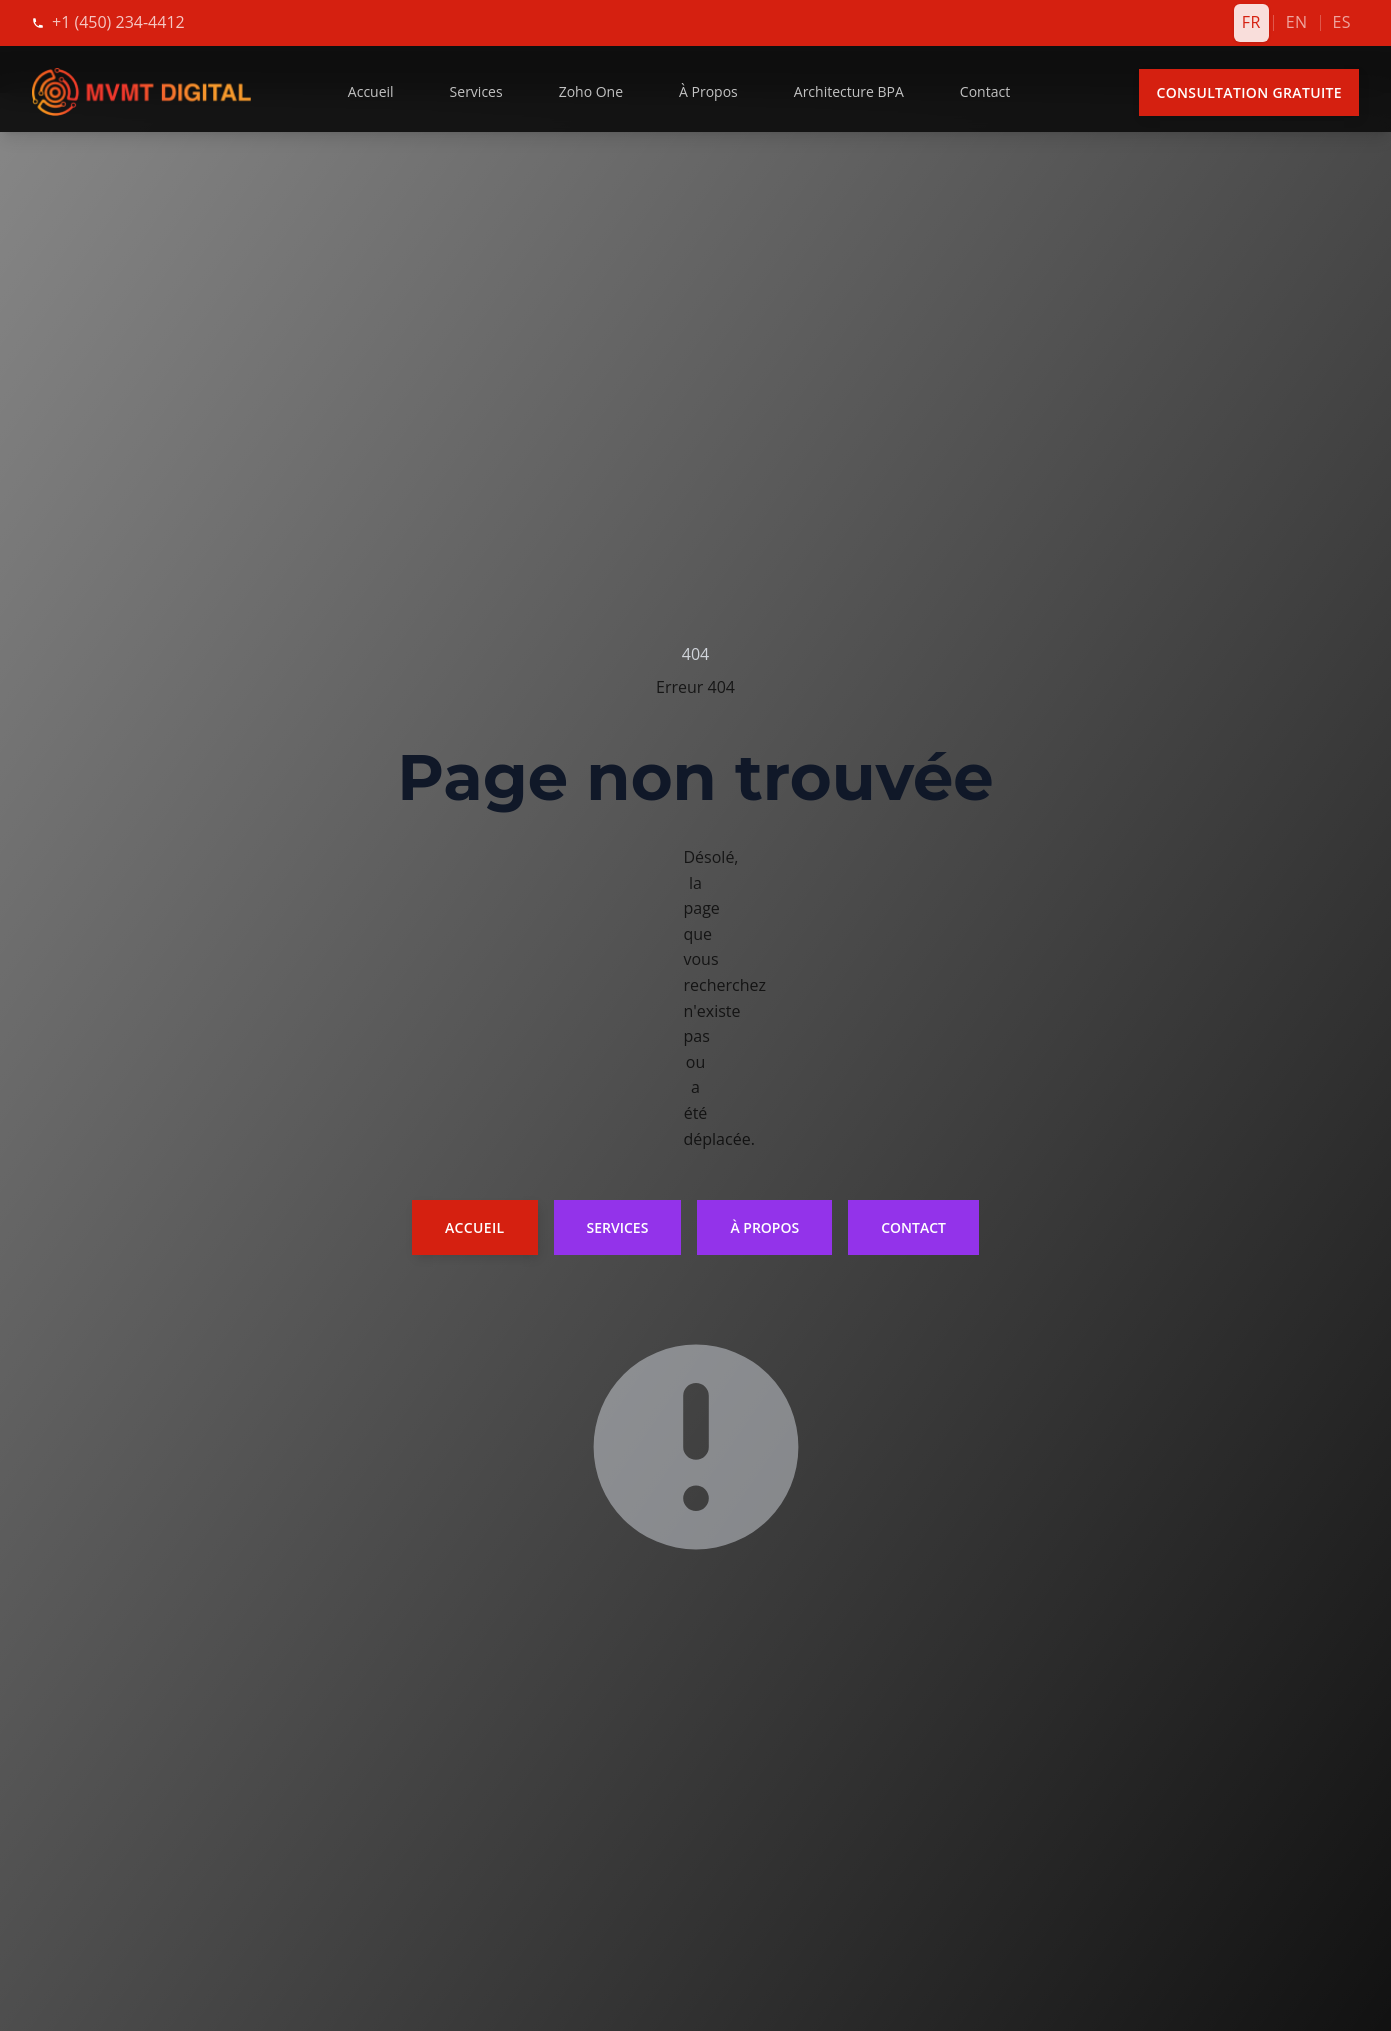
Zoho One (591, 91)
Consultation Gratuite (1249, 92)
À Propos (708, 91)
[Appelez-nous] (118, 23)
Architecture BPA (849, 91)
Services (476, 91)
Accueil (371, 91)
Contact (985, 91)
